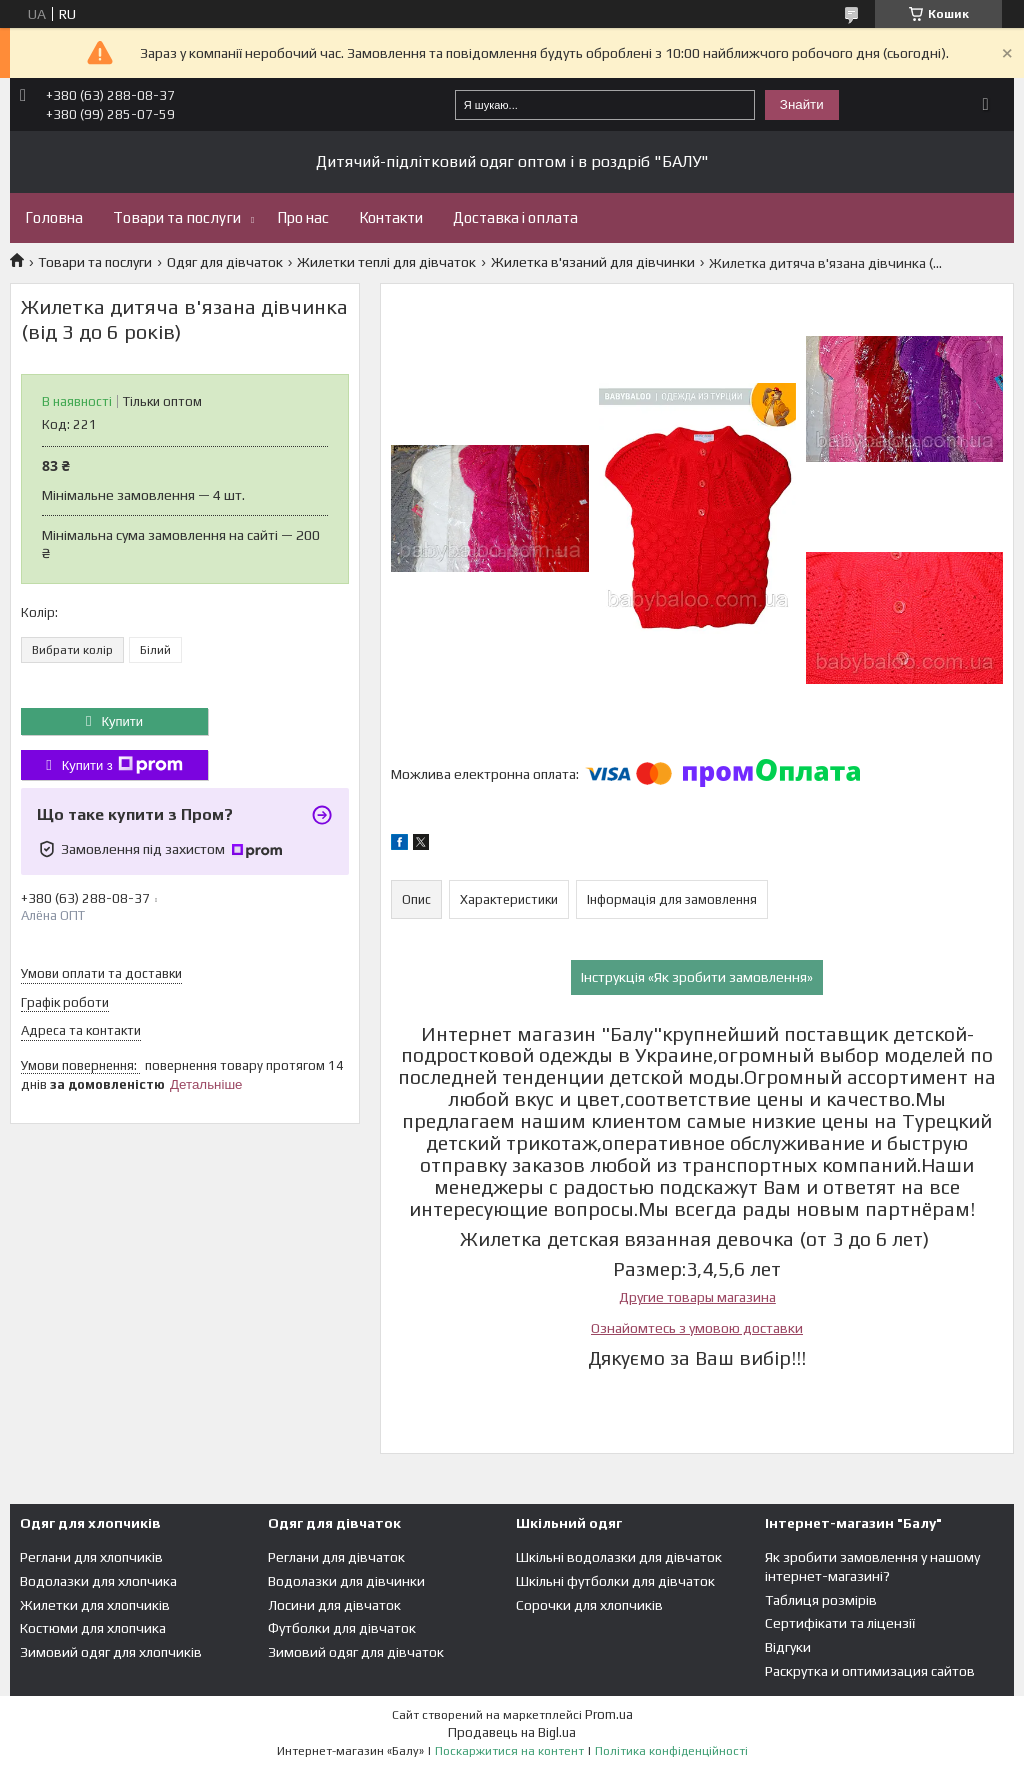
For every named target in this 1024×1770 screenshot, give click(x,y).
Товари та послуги (177, 217)
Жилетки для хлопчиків (95, 1605)
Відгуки (788, 1647)
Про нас (303, 217)
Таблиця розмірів (821, 1600)
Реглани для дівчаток (336, 1557)
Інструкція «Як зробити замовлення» (697, 977)
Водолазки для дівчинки (346, 1581)
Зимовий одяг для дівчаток (356, 1652)
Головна (54, 217)
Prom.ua (609, 1714)
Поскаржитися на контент (509, 1751)
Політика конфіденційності (671, 1751)
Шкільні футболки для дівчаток (615, 1581)
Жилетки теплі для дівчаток (386, 262)
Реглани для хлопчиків (91, 1557)
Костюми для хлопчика (93, 1628)
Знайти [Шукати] (802, 104)
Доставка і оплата (515, 217)
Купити (122, 721)
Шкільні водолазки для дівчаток (619, 1557)
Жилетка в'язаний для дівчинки (593, 262)
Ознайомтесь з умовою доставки (697, 1328)
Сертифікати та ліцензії (840, 1623)
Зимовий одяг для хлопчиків (111, 1652)
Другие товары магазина (697, 1297)
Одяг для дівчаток (225, 262)
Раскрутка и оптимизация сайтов (870, 1671)
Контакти (391, 217)
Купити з (122, 765)
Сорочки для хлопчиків (589, 1605)
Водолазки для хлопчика (98, 1581)
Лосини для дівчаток (334, 1605)
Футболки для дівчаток (342, 1628)
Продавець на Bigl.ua (512, 1732)
